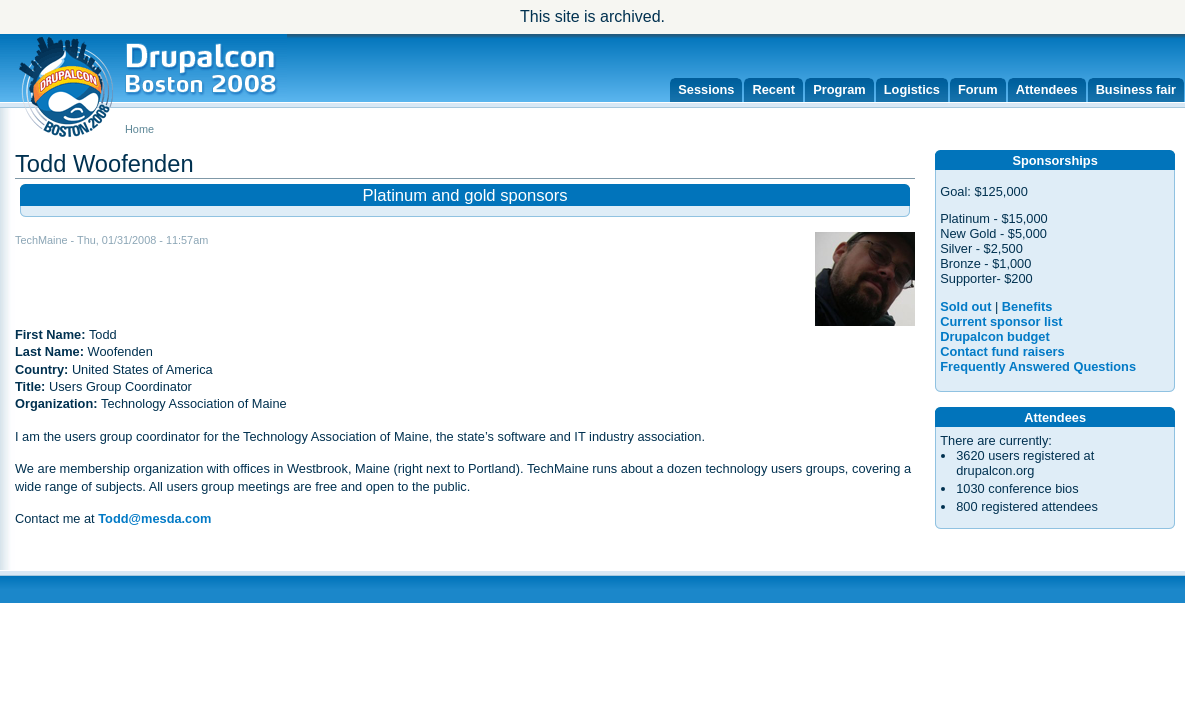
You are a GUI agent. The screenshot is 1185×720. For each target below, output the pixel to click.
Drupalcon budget (994, 336)
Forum (978, 89)
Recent (773, 89)
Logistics (912, 89)
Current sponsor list (1001, 321)
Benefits (1027, 306)
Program (839, 89)
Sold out (965, 306)
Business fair (1136, 89)
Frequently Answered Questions (1038, 366)
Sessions (706, 89)
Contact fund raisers (1002, 351)
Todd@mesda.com (154, 518)
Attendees (1047, 89)
